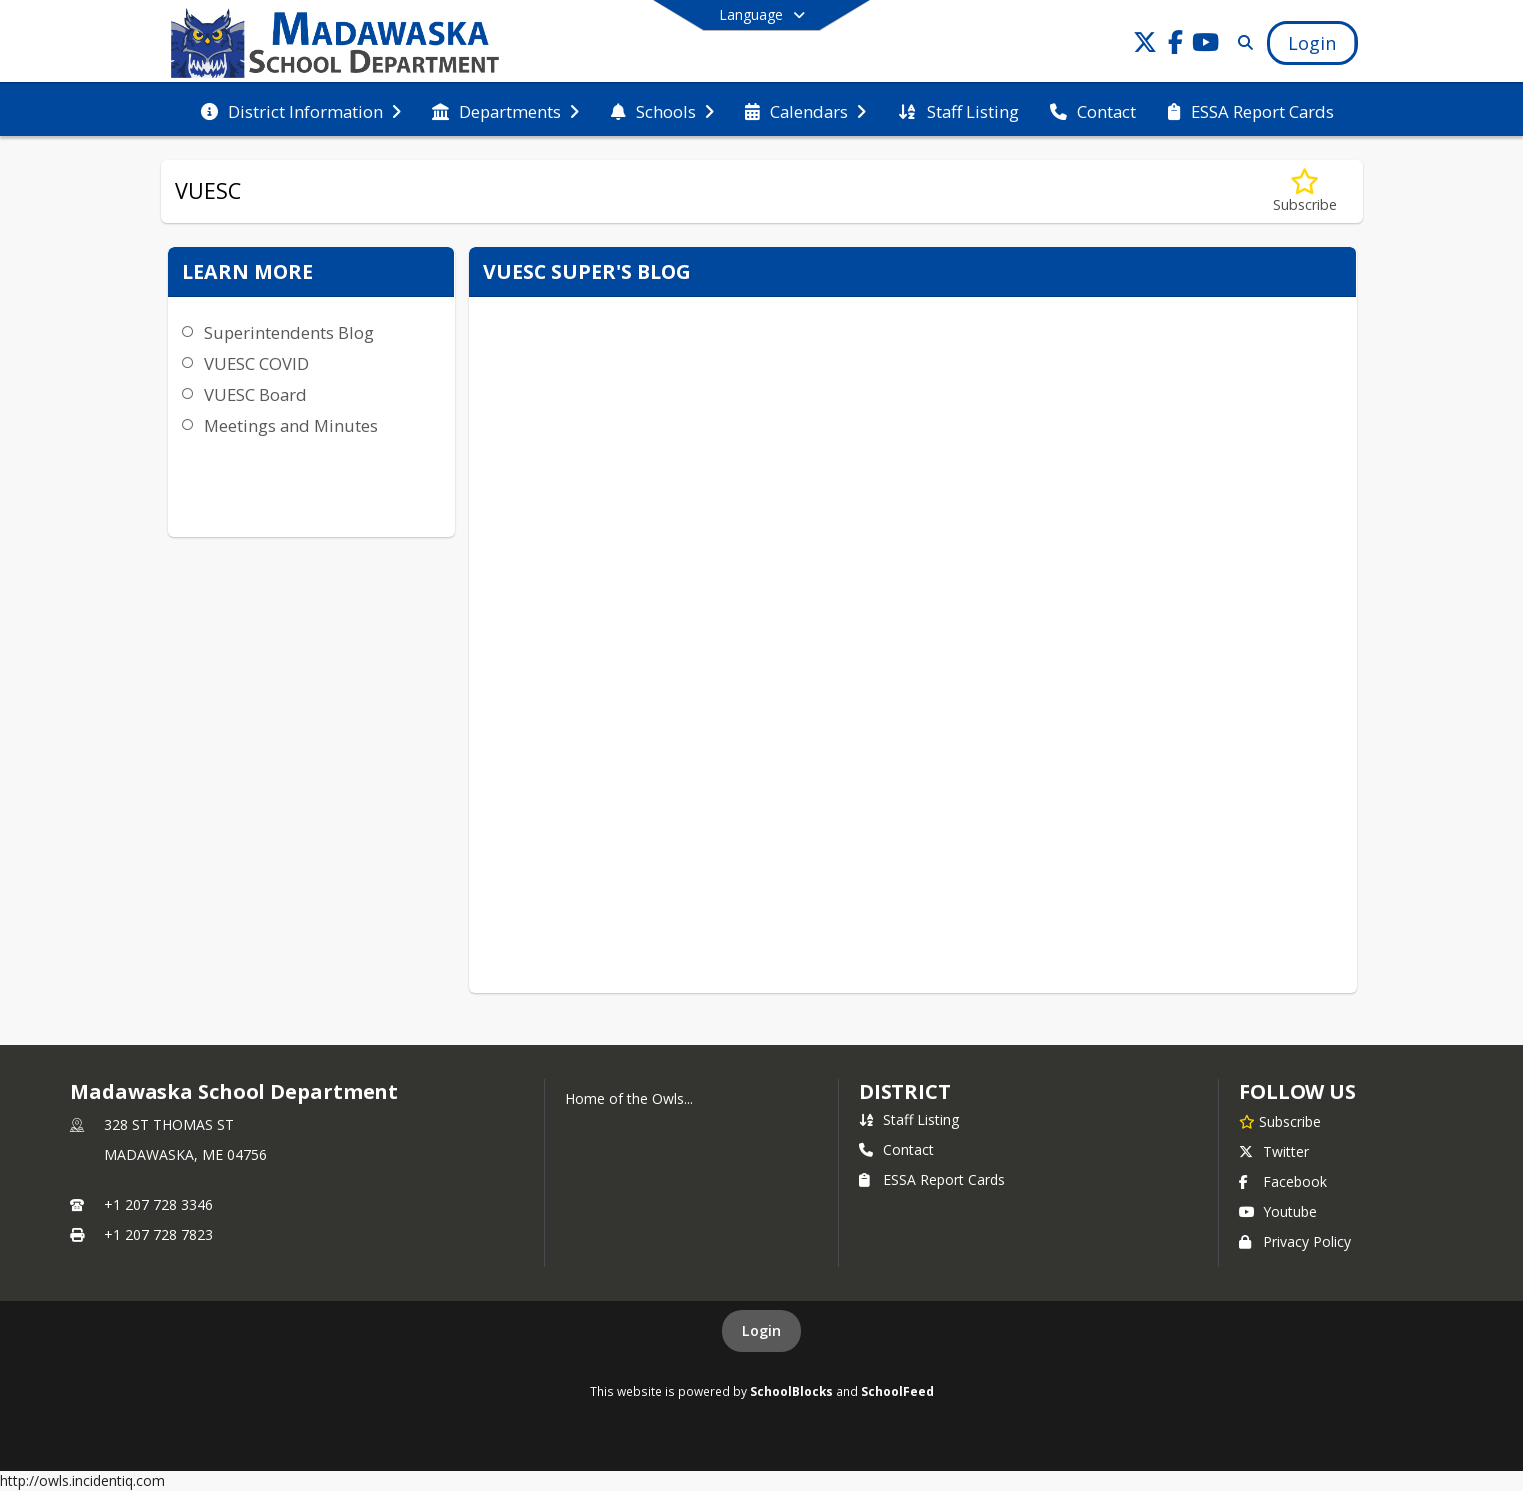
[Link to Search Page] (1241, 42)
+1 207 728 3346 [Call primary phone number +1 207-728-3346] (158, 1204)
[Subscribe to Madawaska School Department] (1280, 1121)
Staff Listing (909, 1119)
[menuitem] (301, 110)
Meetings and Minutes (291, 425)
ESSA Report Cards (932, 1179)
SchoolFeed (897, 1391)
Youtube (1278, 1211)
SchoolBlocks (791, 1391)
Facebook (1283, 1181)
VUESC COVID (256, 363)
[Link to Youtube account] (1205, 45)
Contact (896, 1149)
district (905, 1091)
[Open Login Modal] (1312, 43)
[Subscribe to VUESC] (1305, 191)
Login (761, 1330)
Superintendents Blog (289, 332)
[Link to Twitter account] (1145, 45)
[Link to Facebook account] (1175, 45)
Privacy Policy (1295, 1241)
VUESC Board (255, 394)
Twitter (1274, 1151)
